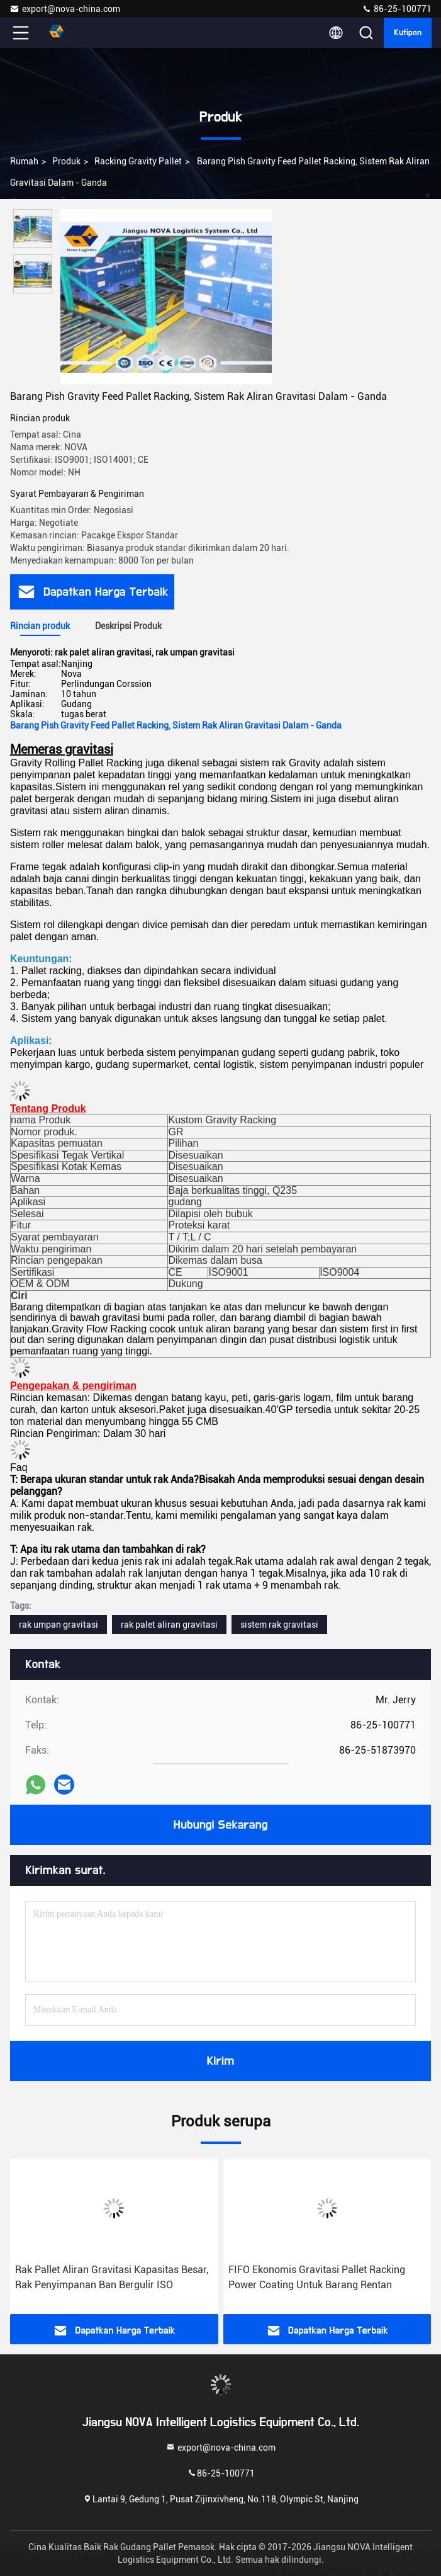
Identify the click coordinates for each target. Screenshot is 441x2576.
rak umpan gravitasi (58, 1625)
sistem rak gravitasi (279, 1625)
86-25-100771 (397, 9)
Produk (66, 161)
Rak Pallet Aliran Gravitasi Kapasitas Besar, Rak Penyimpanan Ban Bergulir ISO (111, 2277)
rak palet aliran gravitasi (169, 1625)
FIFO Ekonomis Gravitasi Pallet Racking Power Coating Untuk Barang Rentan (316, 2277)
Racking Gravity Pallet (138, 161)
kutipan (407, 32)
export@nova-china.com (64, 9)
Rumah (24, 161)
